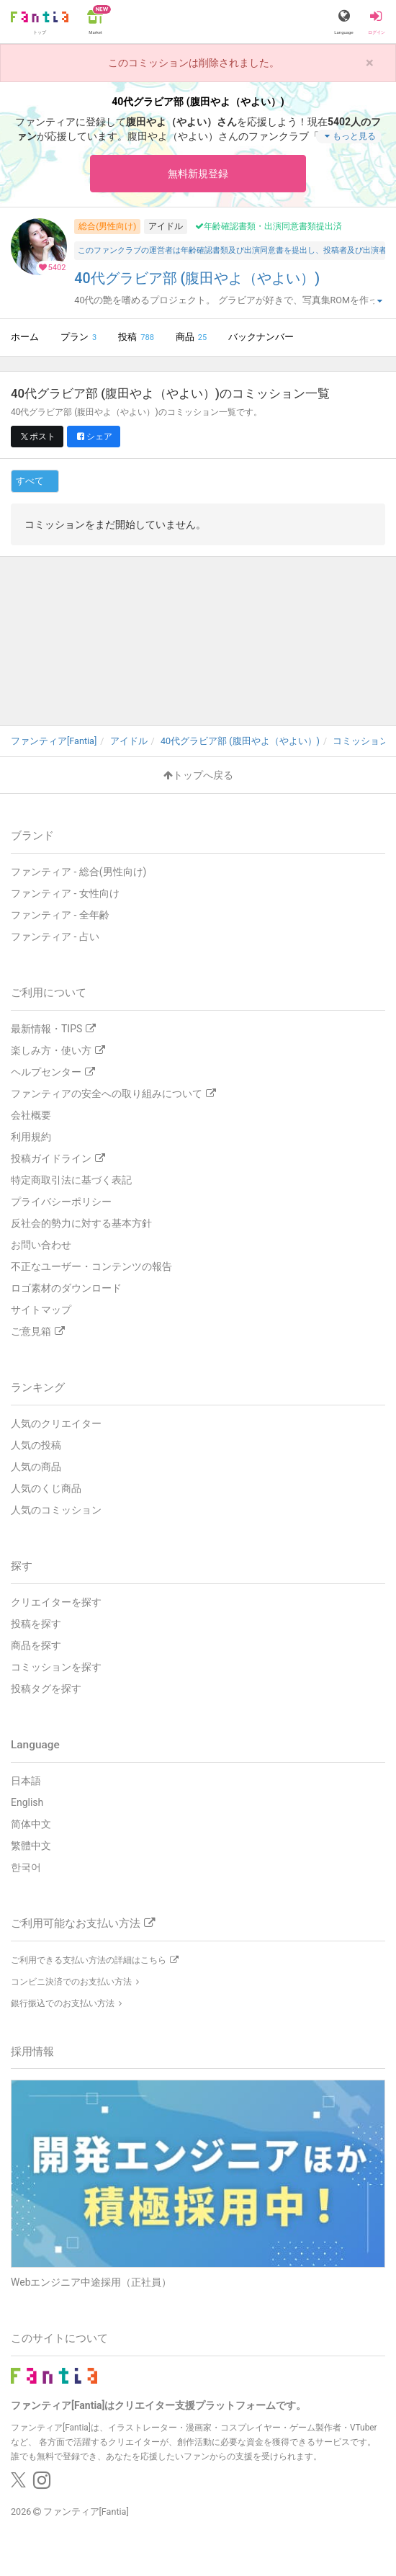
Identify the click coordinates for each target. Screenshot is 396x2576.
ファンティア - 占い (55, 936)
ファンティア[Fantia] (86, 2511)
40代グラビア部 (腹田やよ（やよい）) (197, 278)
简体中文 (31, 1824)
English (27, 1802)
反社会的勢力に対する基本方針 (81, 1223)
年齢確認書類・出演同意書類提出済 (268, 226)
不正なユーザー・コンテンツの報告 (91, 1266)
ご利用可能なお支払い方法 (83, 1923)
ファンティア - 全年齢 (60, 915)
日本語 (26, 1780)
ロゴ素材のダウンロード (66, 1288)
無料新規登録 (198, 173)
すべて (30, 480)
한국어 (26, 1867)
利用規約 (31, 1136)
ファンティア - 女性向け (65, 893)
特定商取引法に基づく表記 (71, 1180)
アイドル (165, 226)
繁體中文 (31, 1845)
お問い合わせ (41, 1245)
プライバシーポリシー (61, 1201)
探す (21, 1566)
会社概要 (31, 1115)
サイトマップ (41, 1309)
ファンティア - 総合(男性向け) (78, 871)
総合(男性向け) (107, 226)
